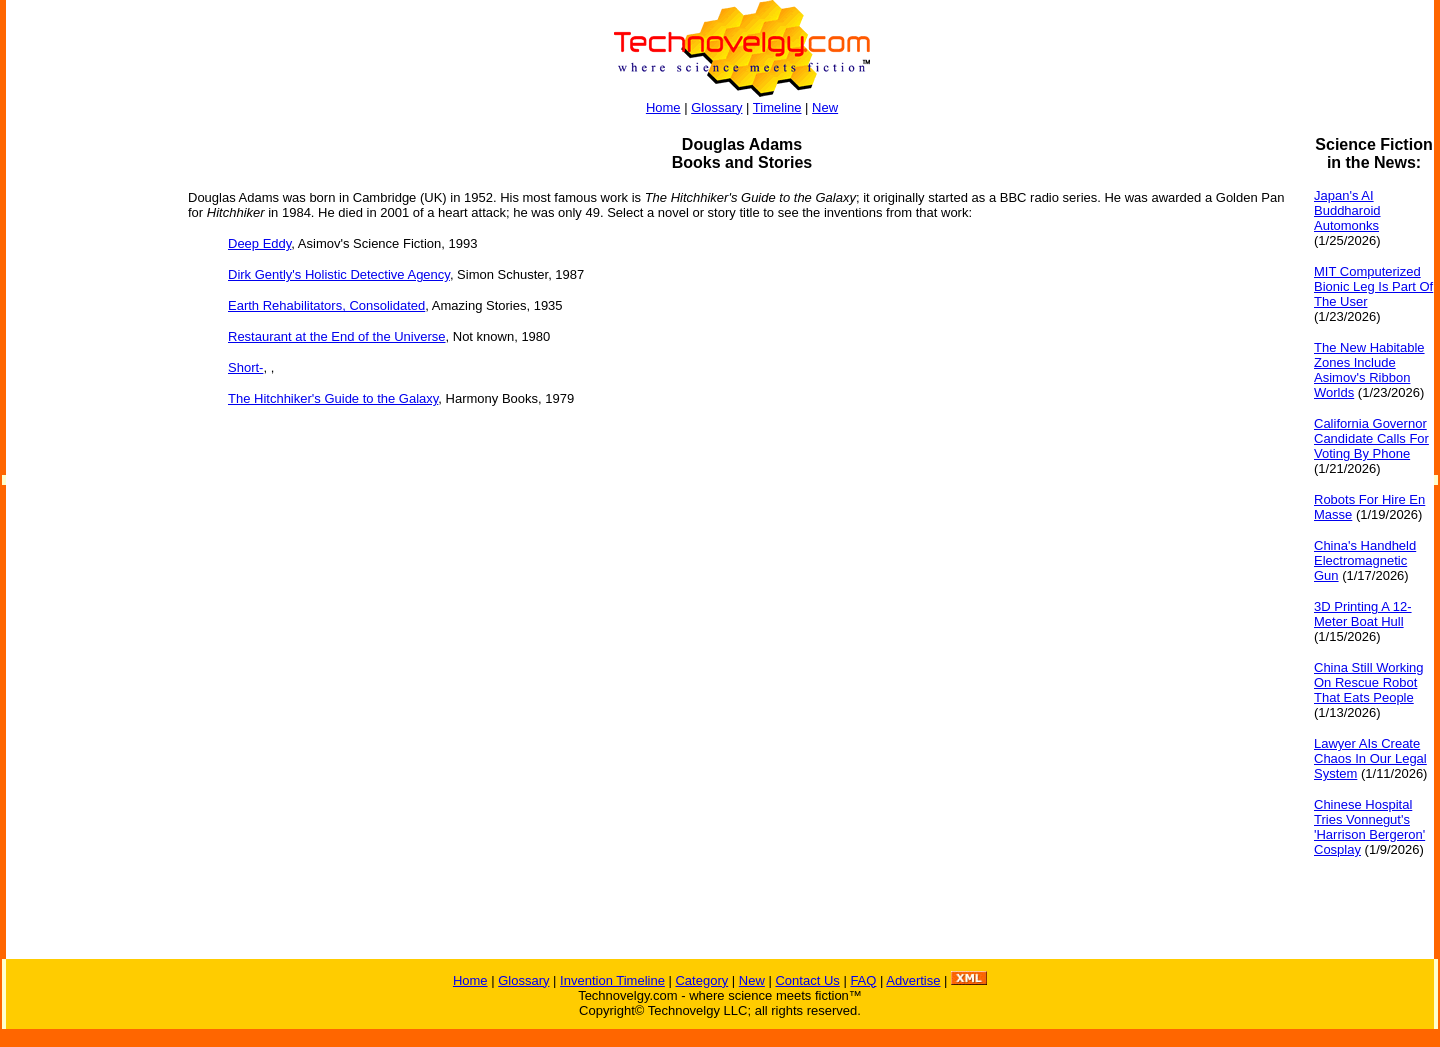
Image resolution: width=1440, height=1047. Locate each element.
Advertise (913, 980)
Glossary (716, 107)
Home (663, 107)
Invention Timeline (612, 980)
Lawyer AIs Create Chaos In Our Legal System (1370, 758)
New (825, 107)
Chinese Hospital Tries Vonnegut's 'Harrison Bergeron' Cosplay (1369, 827)
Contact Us (807, 980)
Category (701, 980)
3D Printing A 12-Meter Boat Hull (1363, 614)
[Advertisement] (86, 436)
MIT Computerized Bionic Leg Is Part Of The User (1373, 286)
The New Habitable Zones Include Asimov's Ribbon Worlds (1369, 370)
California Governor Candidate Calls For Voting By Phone (1371, 438)
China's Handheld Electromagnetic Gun (1365, 560)
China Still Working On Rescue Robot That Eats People (1369, 682)
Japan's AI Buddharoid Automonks (1347, 210)
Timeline (777, 107)
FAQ (863, 980)
